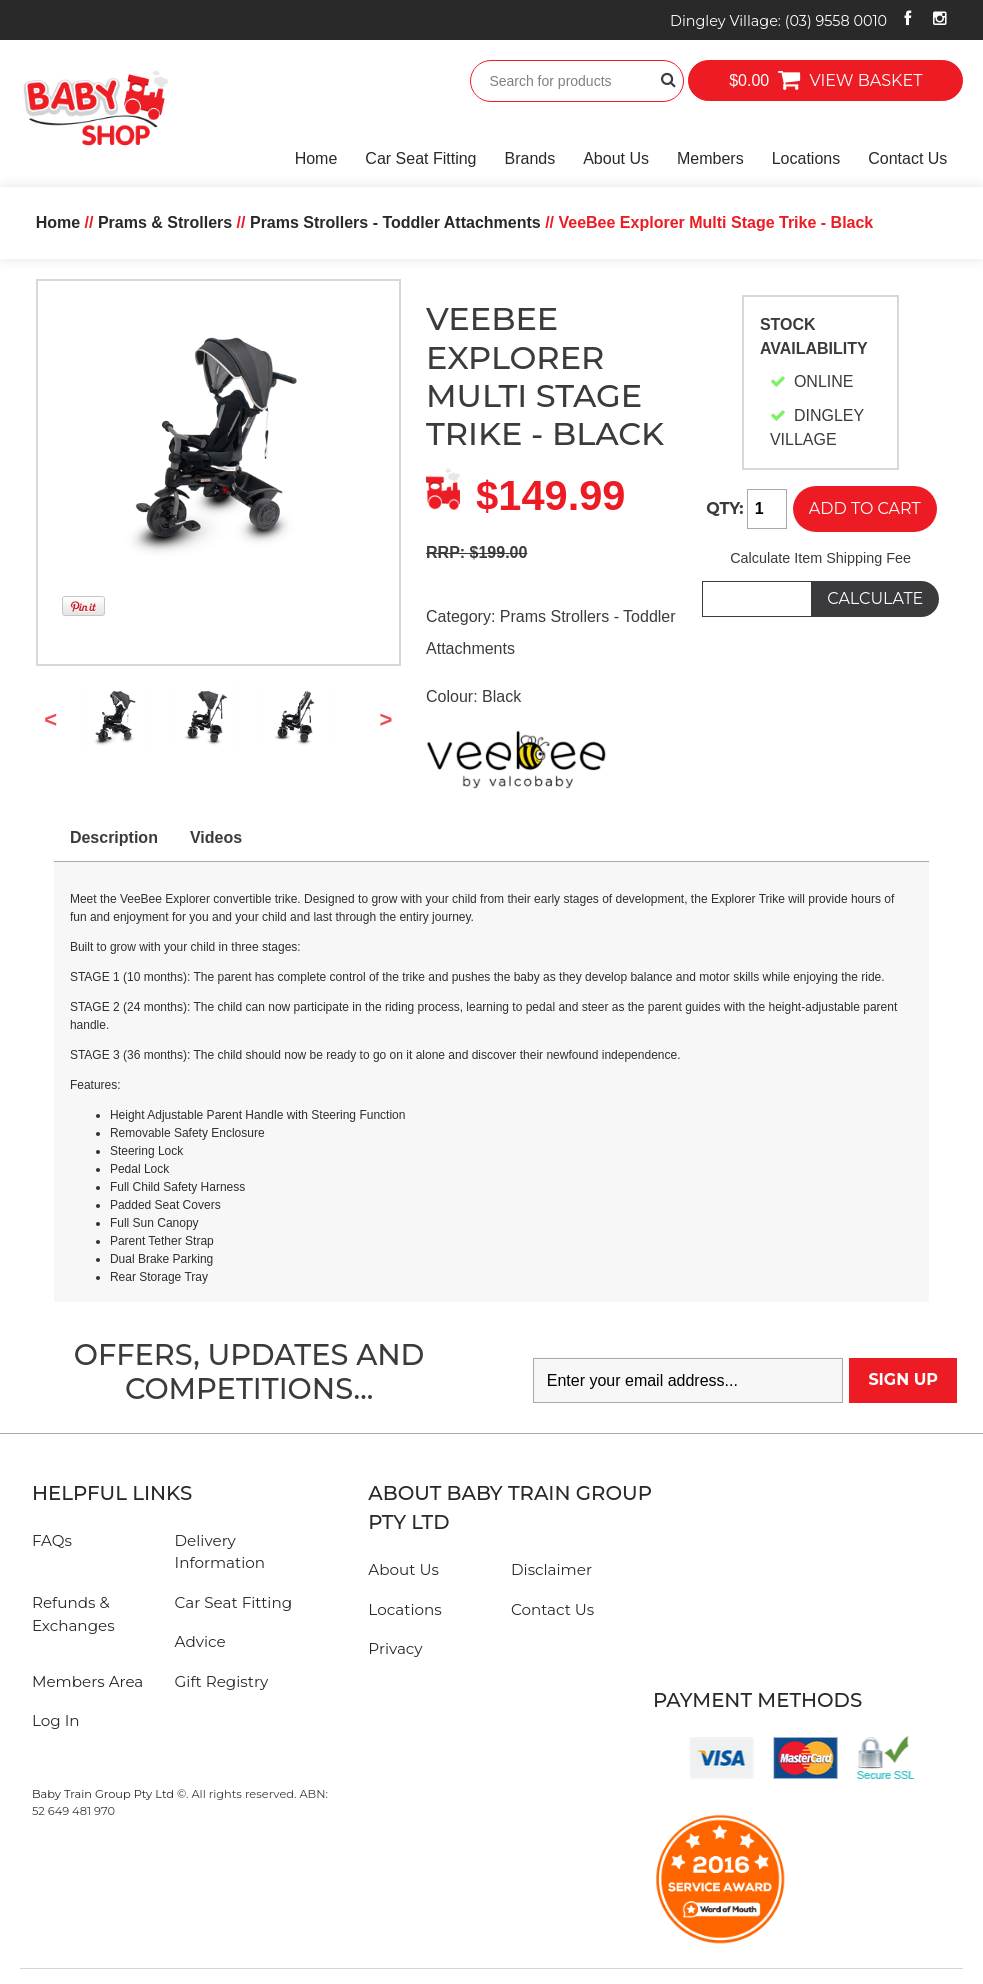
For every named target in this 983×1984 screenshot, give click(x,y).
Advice (200, 1641)
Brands (529, 158)
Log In (56, 1720)
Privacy (395, 1648)
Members (710, 158)
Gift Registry (222, 1681)
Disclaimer (551, 1569)
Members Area (87, 1681)
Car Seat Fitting (420, 158)
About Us (616, 158)
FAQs (52, 1540)
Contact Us (907, 158)
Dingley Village (778, 21)
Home (316, 158)
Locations (806, 158)
